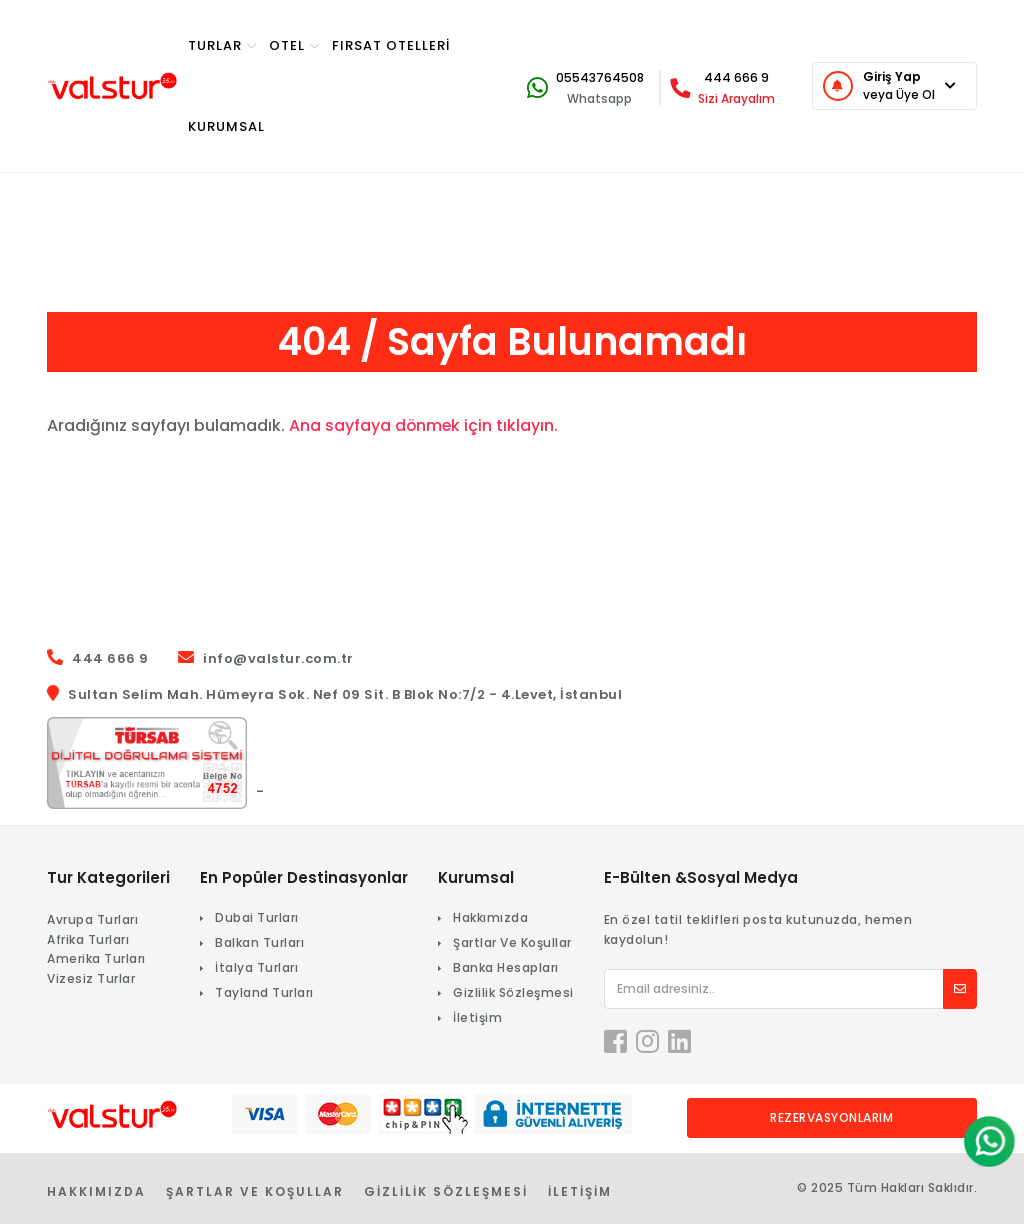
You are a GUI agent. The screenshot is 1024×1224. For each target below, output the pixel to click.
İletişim (477, 1017)
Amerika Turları (96, 958)
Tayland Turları (264, 992)
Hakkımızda (490, 917)
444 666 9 (736, 77)
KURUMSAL (226, 126)
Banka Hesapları (506, 967)
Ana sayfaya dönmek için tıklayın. (424, 425)
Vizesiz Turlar (91, 978)
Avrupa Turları (92, 919)
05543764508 (600, 77)
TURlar (222, 45)
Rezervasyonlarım (831, 1117)
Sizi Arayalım (736, 98)
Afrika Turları (88, 939)
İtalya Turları (256, 967)
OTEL (294, 45)
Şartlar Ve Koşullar (512, 942)
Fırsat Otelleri (391, 45)
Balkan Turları (259, 942)
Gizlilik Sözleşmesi (513, 992)
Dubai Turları (257, 917)
